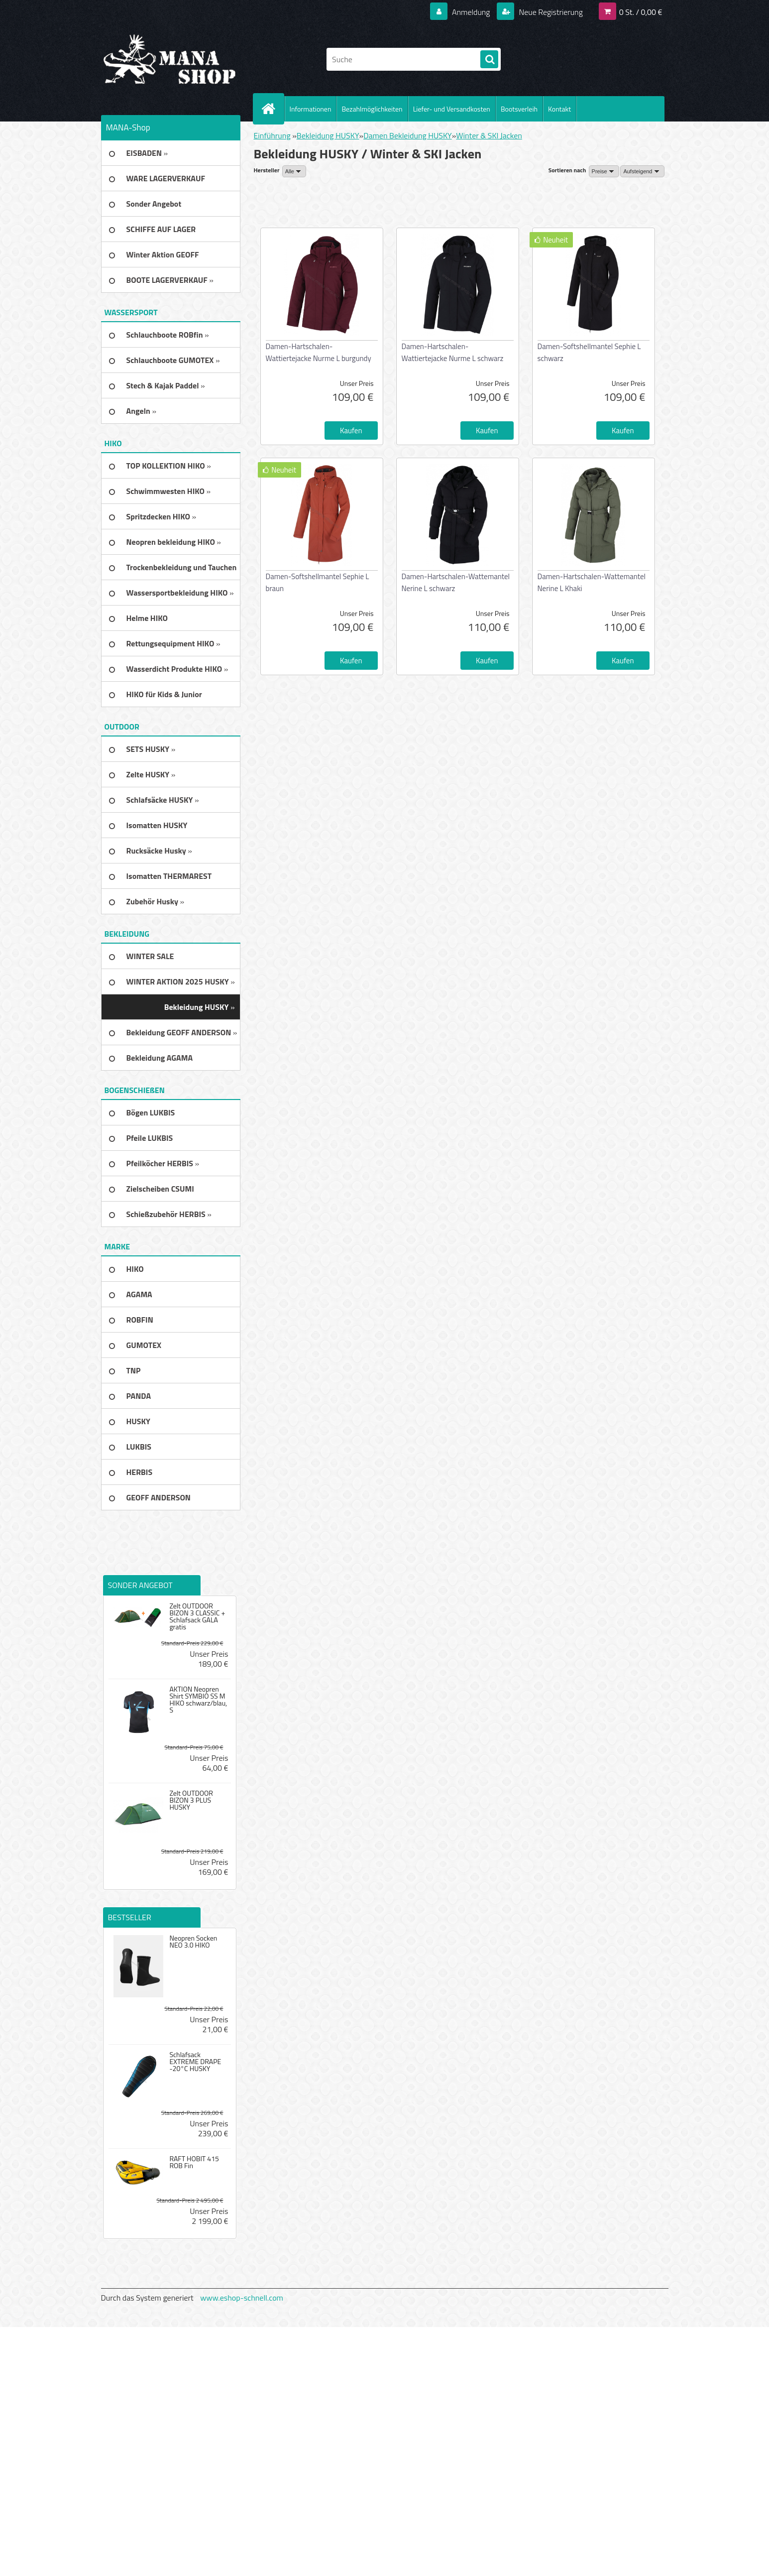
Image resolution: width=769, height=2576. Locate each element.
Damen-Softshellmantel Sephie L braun (317, 582)
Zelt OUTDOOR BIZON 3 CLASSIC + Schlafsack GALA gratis (197, 1616)
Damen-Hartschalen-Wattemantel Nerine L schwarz (456, 582)
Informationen (310, 109)
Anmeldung (471, 12)
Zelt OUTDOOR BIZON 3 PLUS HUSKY (191, 1800)
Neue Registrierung (550, 12)
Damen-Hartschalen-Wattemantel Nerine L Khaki (592, 582)
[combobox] (604, 171)
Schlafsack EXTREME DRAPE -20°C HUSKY (195, 2061)
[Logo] (169, 59)
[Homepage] (272, 108)
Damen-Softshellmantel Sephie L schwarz (589, 352)
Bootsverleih (519, 109)
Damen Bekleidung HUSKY (407, 135)
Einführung (272, 135)
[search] (489, 59)
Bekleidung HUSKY (328, 135)
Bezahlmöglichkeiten (371, 109)
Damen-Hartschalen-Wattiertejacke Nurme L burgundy (318, 352)
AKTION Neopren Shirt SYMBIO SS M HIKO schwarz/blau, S (198, 1700)
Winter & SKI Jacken (489, 135)
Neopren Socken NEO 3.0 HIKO (193, 1942)
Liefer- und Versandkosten (451, 109)
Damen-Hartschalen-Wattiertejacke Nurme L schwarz (453, 352)
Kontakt (559, 109)
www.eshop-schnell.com (241, 2298)
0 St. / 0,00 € (640, 12)
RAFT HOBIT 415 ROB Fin (194, 2162)
